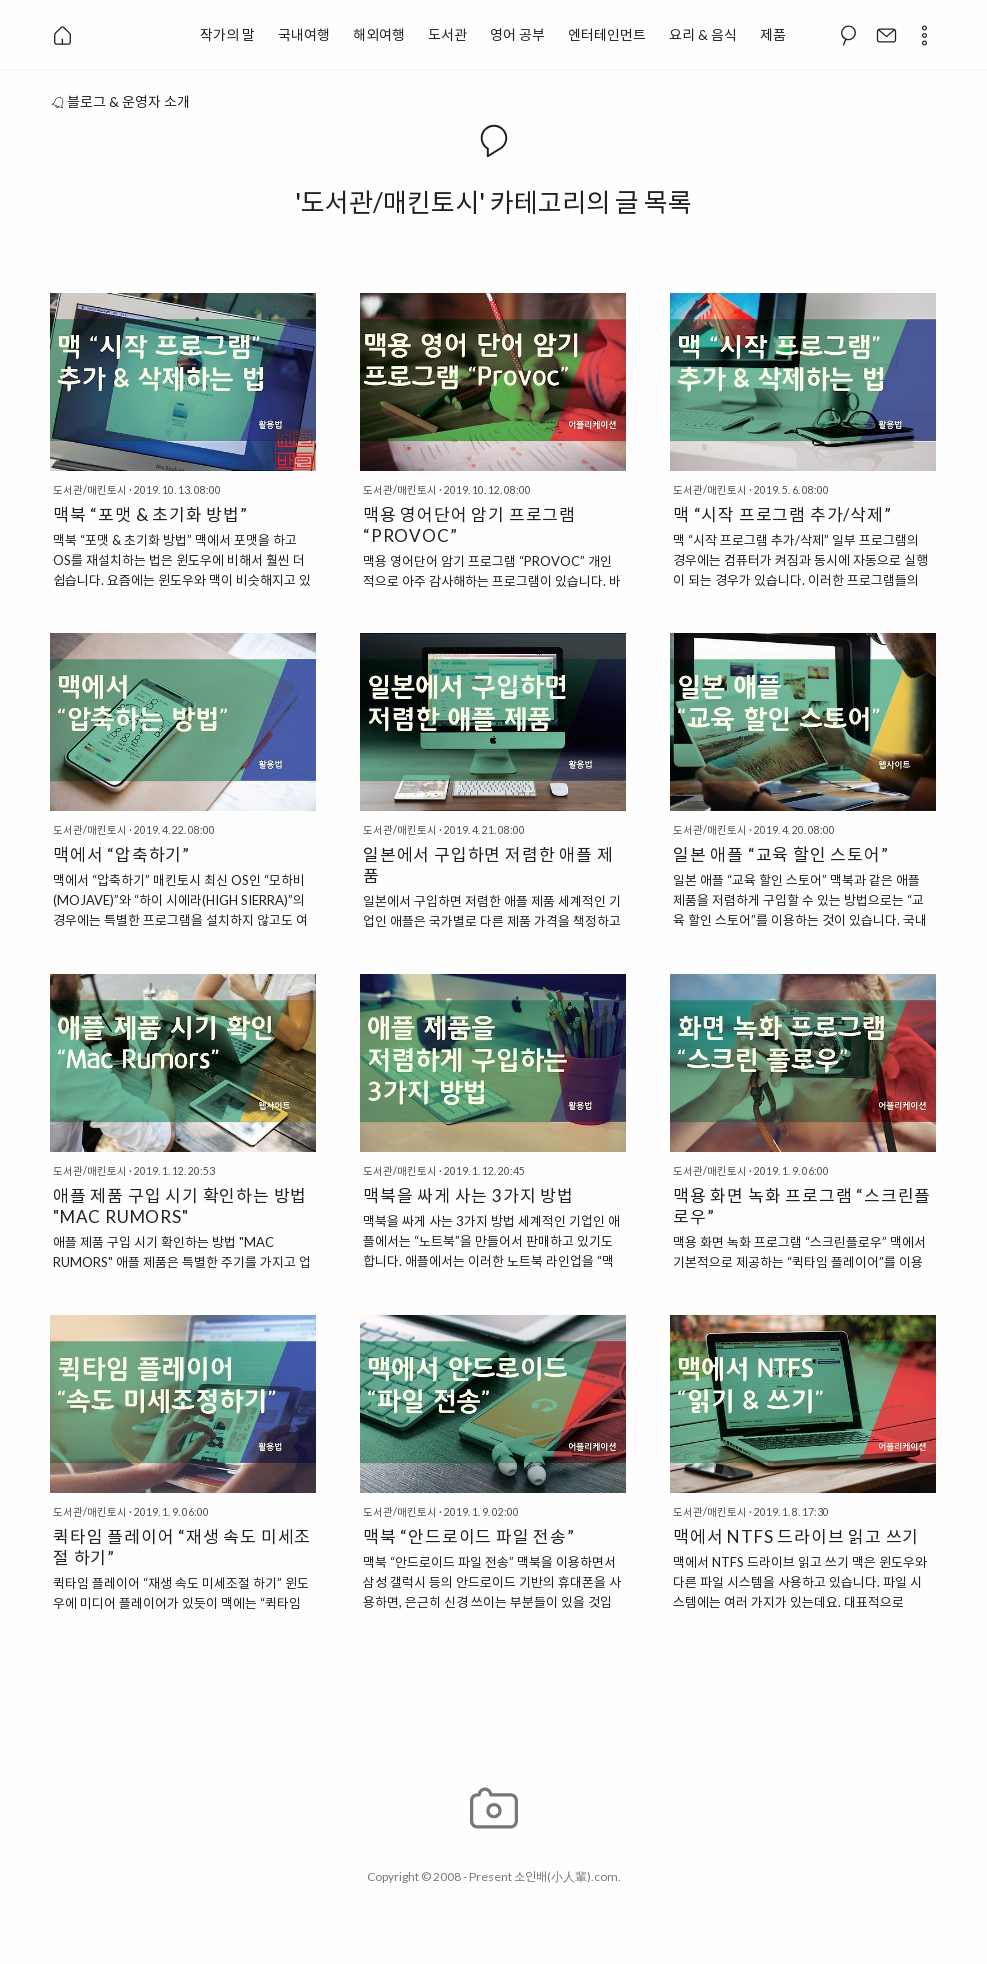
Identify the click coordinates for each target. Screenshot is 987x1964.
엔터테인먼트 (607, 34)
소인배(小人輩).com (566, 1876)
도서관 (447, 34)
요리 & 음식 (703, 34)
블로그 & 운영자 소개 (120, 101)
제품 (773, 34)
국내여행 (304, 34)
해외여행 (379, 34)
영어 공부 (517, 34)
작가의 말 (227, 34)
